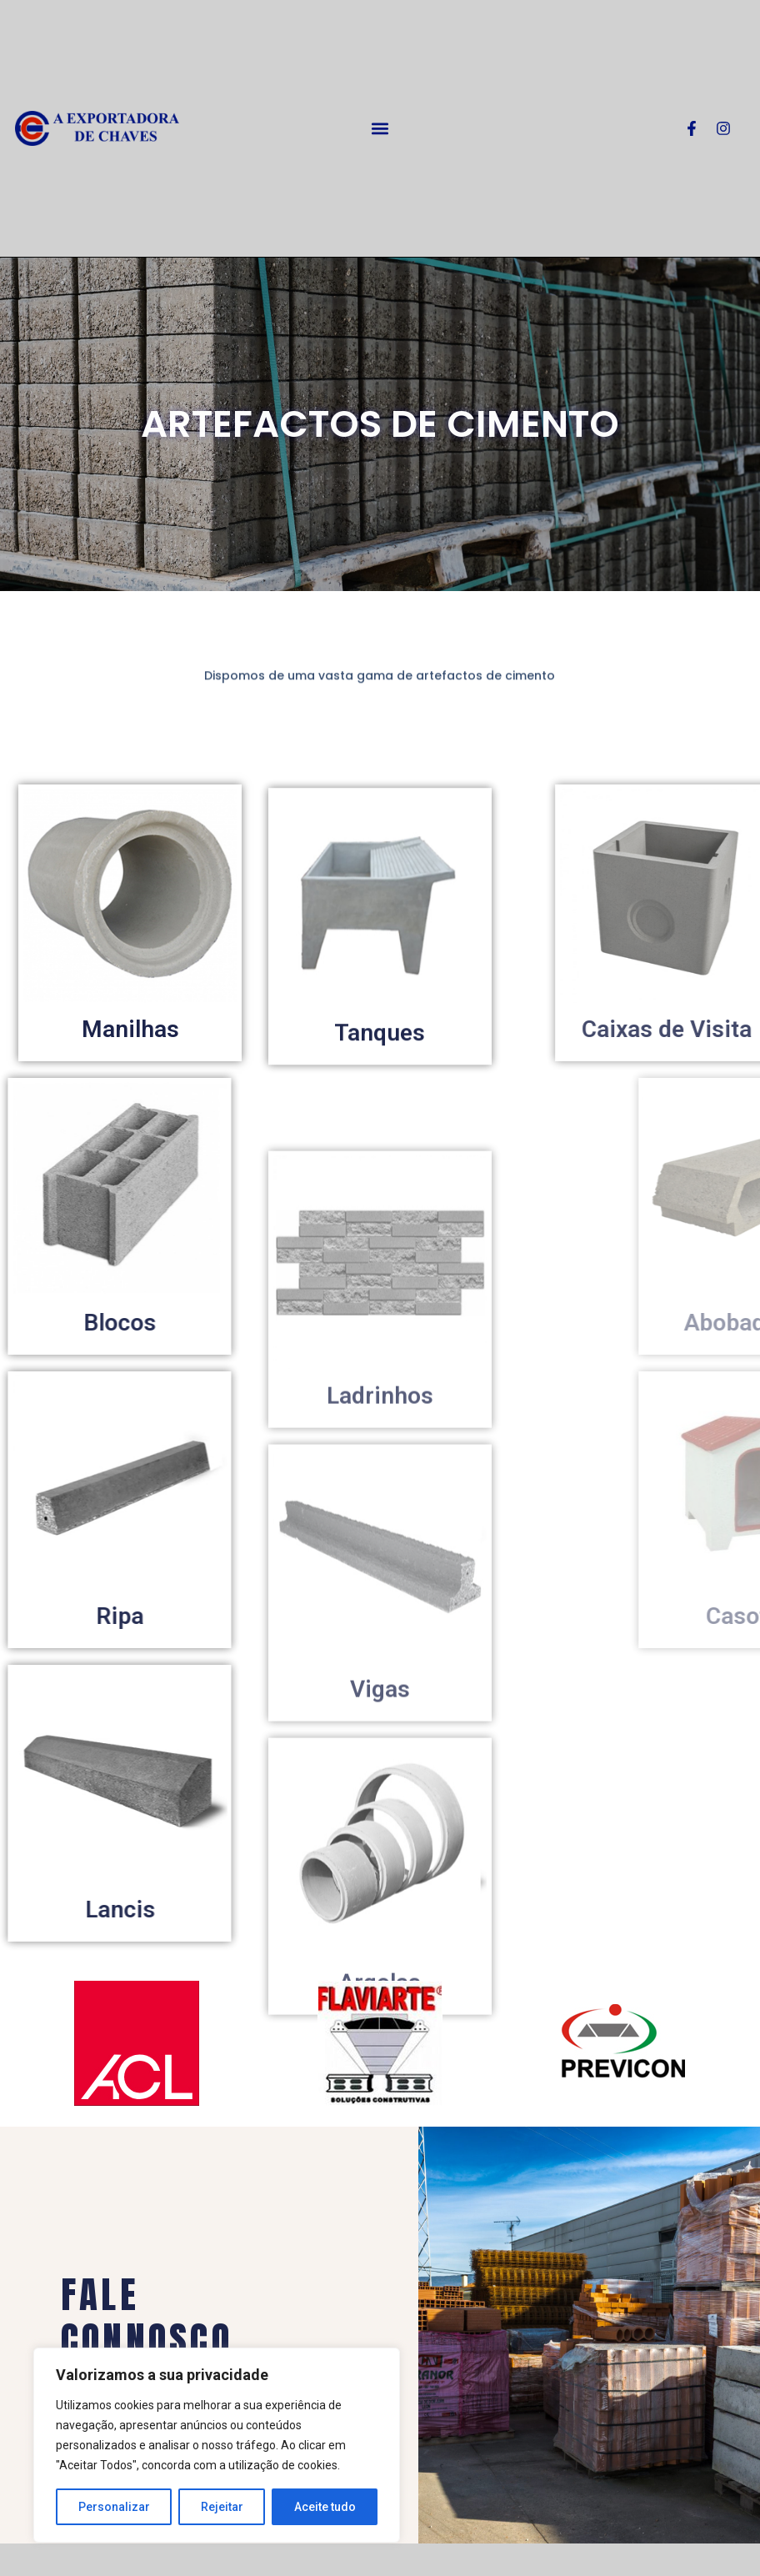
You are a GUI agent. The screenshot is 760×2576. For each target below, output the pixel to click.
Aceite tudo (325, 2506)
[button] (380, 129)
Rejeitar (222, 2506)
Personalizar (114, 2506)
